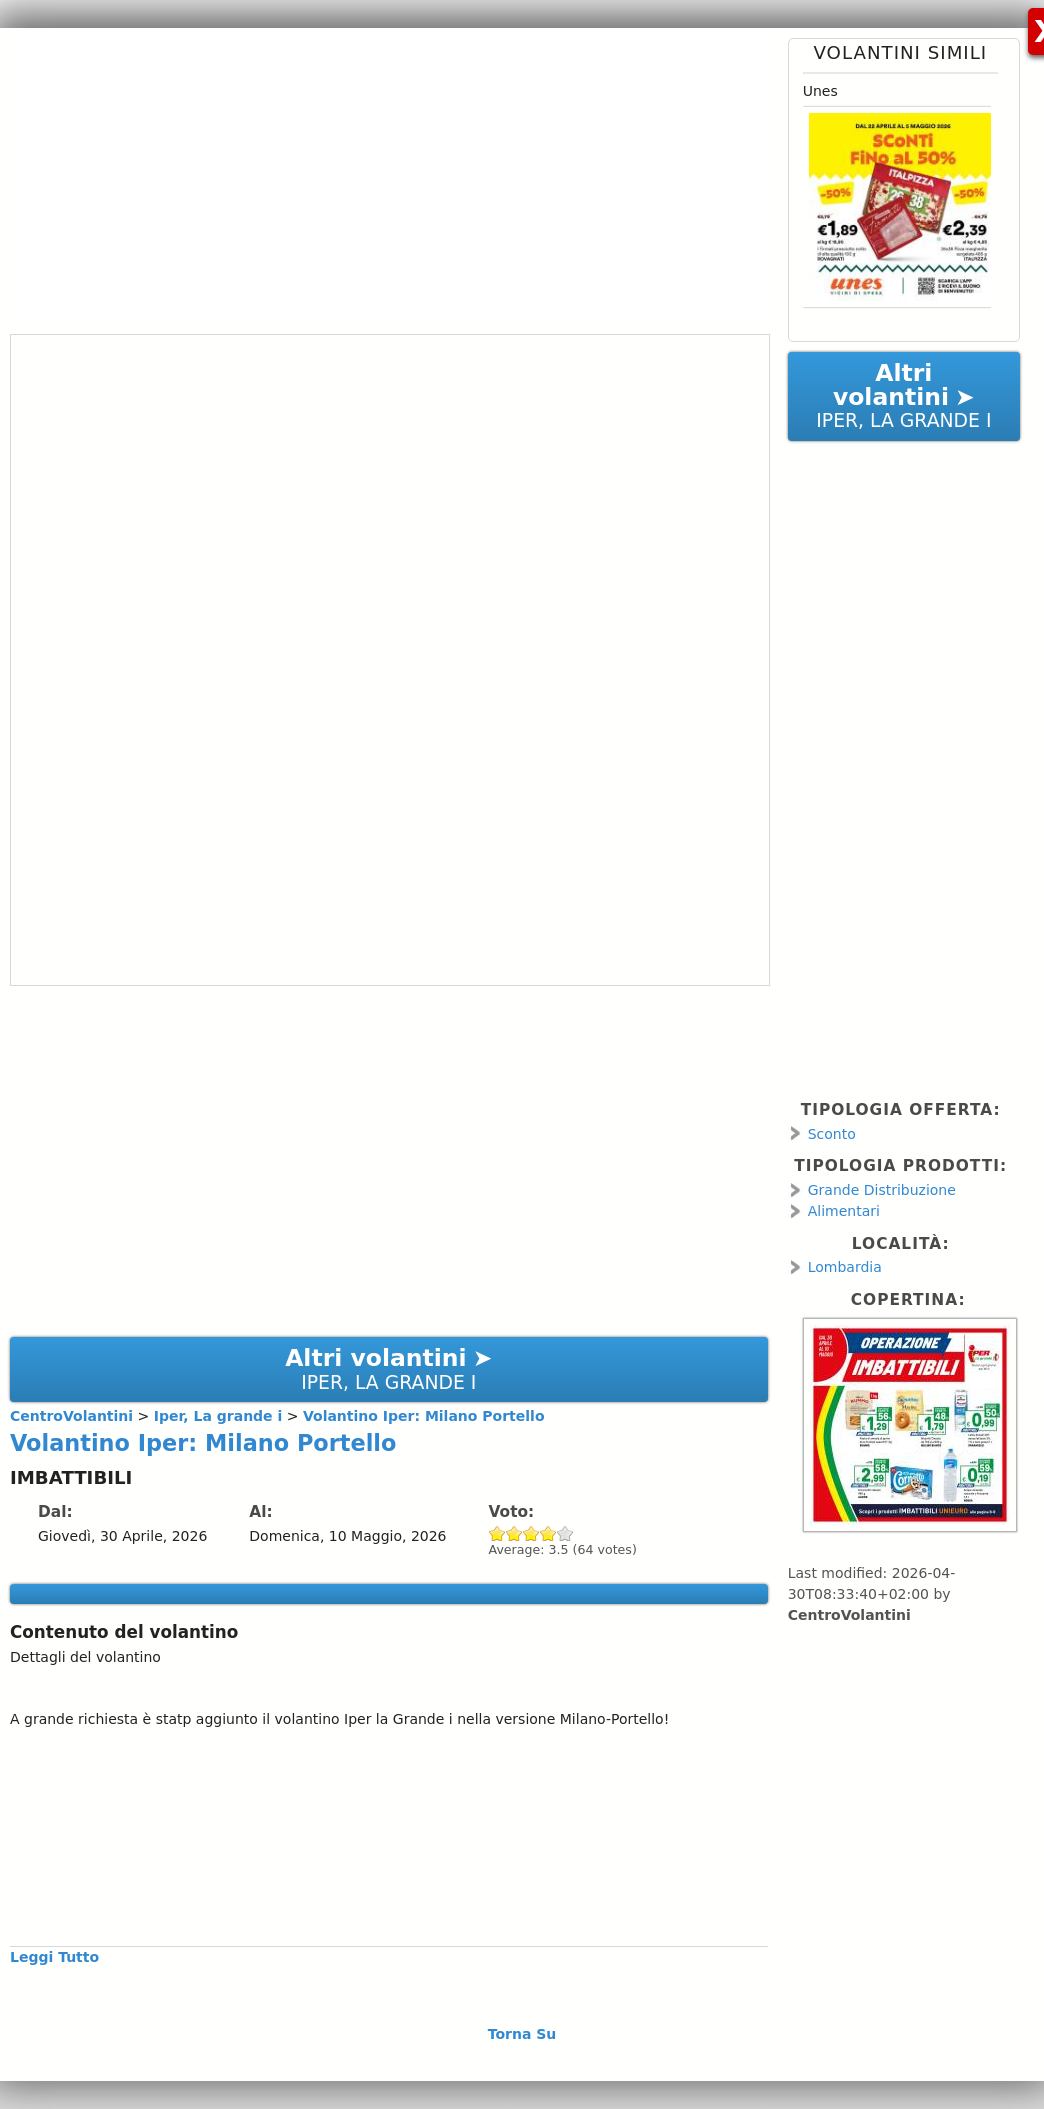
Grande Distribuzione (882, 1190)
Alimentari (844, 1211)
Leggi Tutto (54, 1957)
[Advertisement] (381, 178)
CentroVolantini (849, 1615)
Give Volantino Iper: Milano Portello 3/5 (531, 1533)
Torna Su (522, 2034)
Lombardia (845, 1267)
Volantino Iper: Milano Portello (203, 1443)
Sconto (832, 1134)
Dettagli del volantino (85, 1657)
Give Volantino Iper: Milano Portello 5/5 (565, 1533)
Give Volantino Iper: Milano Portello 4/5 (548, 1533)
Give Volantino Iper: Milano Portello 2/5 (514, 1533)
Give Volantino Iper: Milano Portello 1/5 (497, 1533)
